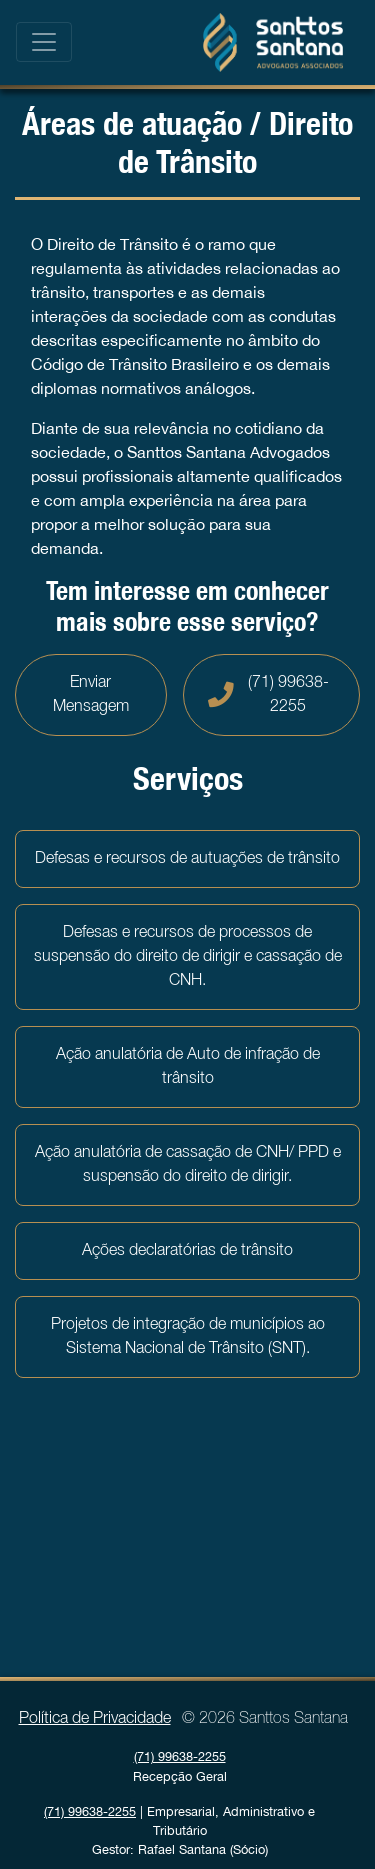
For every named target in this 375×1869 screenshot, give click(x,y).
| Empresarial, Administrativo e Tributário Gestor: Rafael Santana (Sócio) (179, 1830)
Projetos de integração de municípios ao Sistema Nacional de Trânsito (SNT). (188, 1337)
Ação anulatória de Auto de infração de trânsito (188, 1067)
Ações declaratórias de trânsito (187, 1251)
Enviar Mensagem (91, 695)
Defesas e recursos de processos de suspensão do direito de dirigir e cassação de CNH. (188, 957)
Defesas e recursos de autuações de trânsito (187, 859)
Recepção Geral (180, 1766)
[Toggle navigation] (44, 42)
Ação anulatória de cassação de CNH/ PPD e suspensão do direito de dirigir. (188, 1165)
